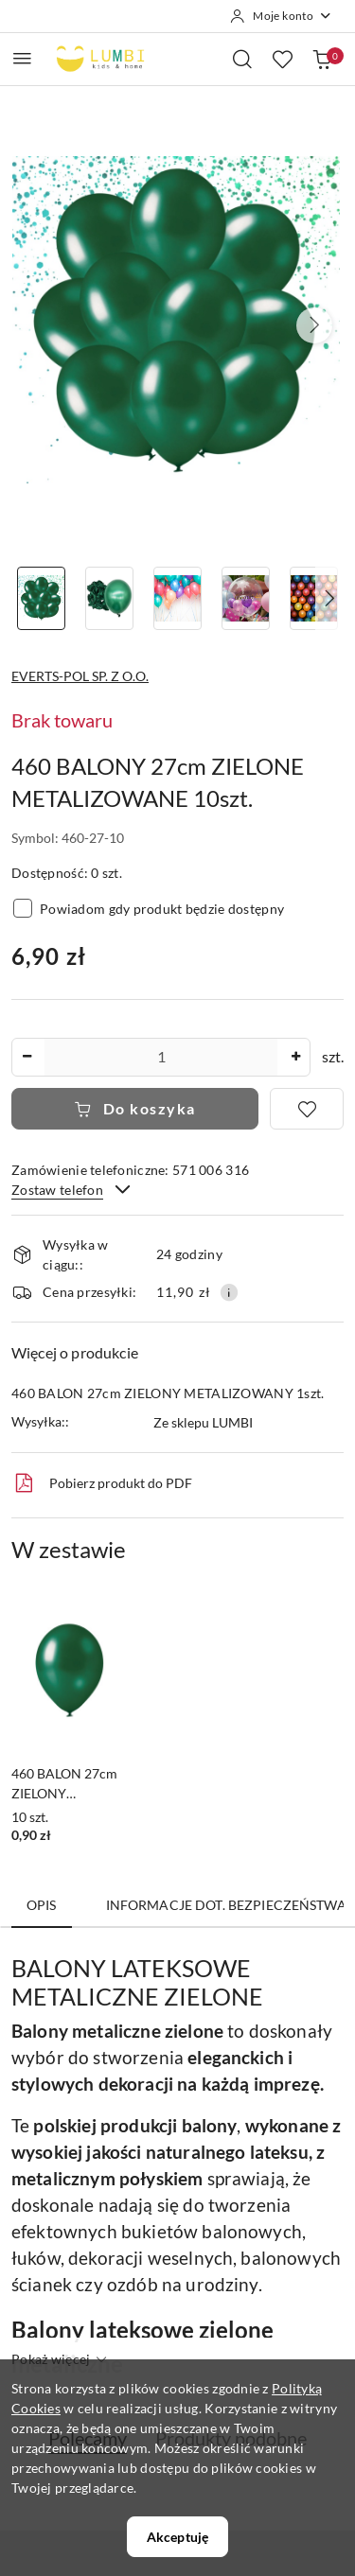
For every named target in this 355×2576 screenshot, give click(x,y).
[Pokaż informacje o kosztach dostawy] (229, 1292)
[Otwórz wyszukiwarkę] (242, 59)
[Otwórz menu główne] (22, 58)
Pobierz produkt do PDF (101, 1483)
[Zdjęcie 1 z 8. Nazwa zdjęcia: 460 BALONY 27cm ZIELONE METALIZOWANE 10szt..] (41, 598)
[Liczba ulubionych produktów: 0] (282, 59)
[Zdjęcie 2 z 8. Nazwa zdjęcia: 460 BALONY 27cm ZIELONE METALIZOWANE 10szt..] (110, 598)
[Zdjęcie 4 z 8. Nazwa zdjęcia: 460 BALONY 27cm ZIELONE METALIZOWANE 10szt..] (245, 598)
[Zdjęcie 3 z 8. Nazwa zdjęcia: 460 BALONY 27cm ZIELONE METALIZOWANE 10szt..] (178, 598)
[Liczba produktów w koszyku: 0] (321, 59)
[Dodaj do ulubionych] (307, 1109)
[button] (314, 325)
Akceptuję (177, 2537)
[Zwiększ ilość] (295, 1057)
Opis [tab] (42, 1905)
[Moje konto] (281, 16)
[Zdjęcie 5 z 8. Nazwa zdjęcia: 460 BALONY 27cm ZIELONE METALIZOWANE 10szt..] (313, 598)
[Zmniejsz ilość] (26, 1057)
